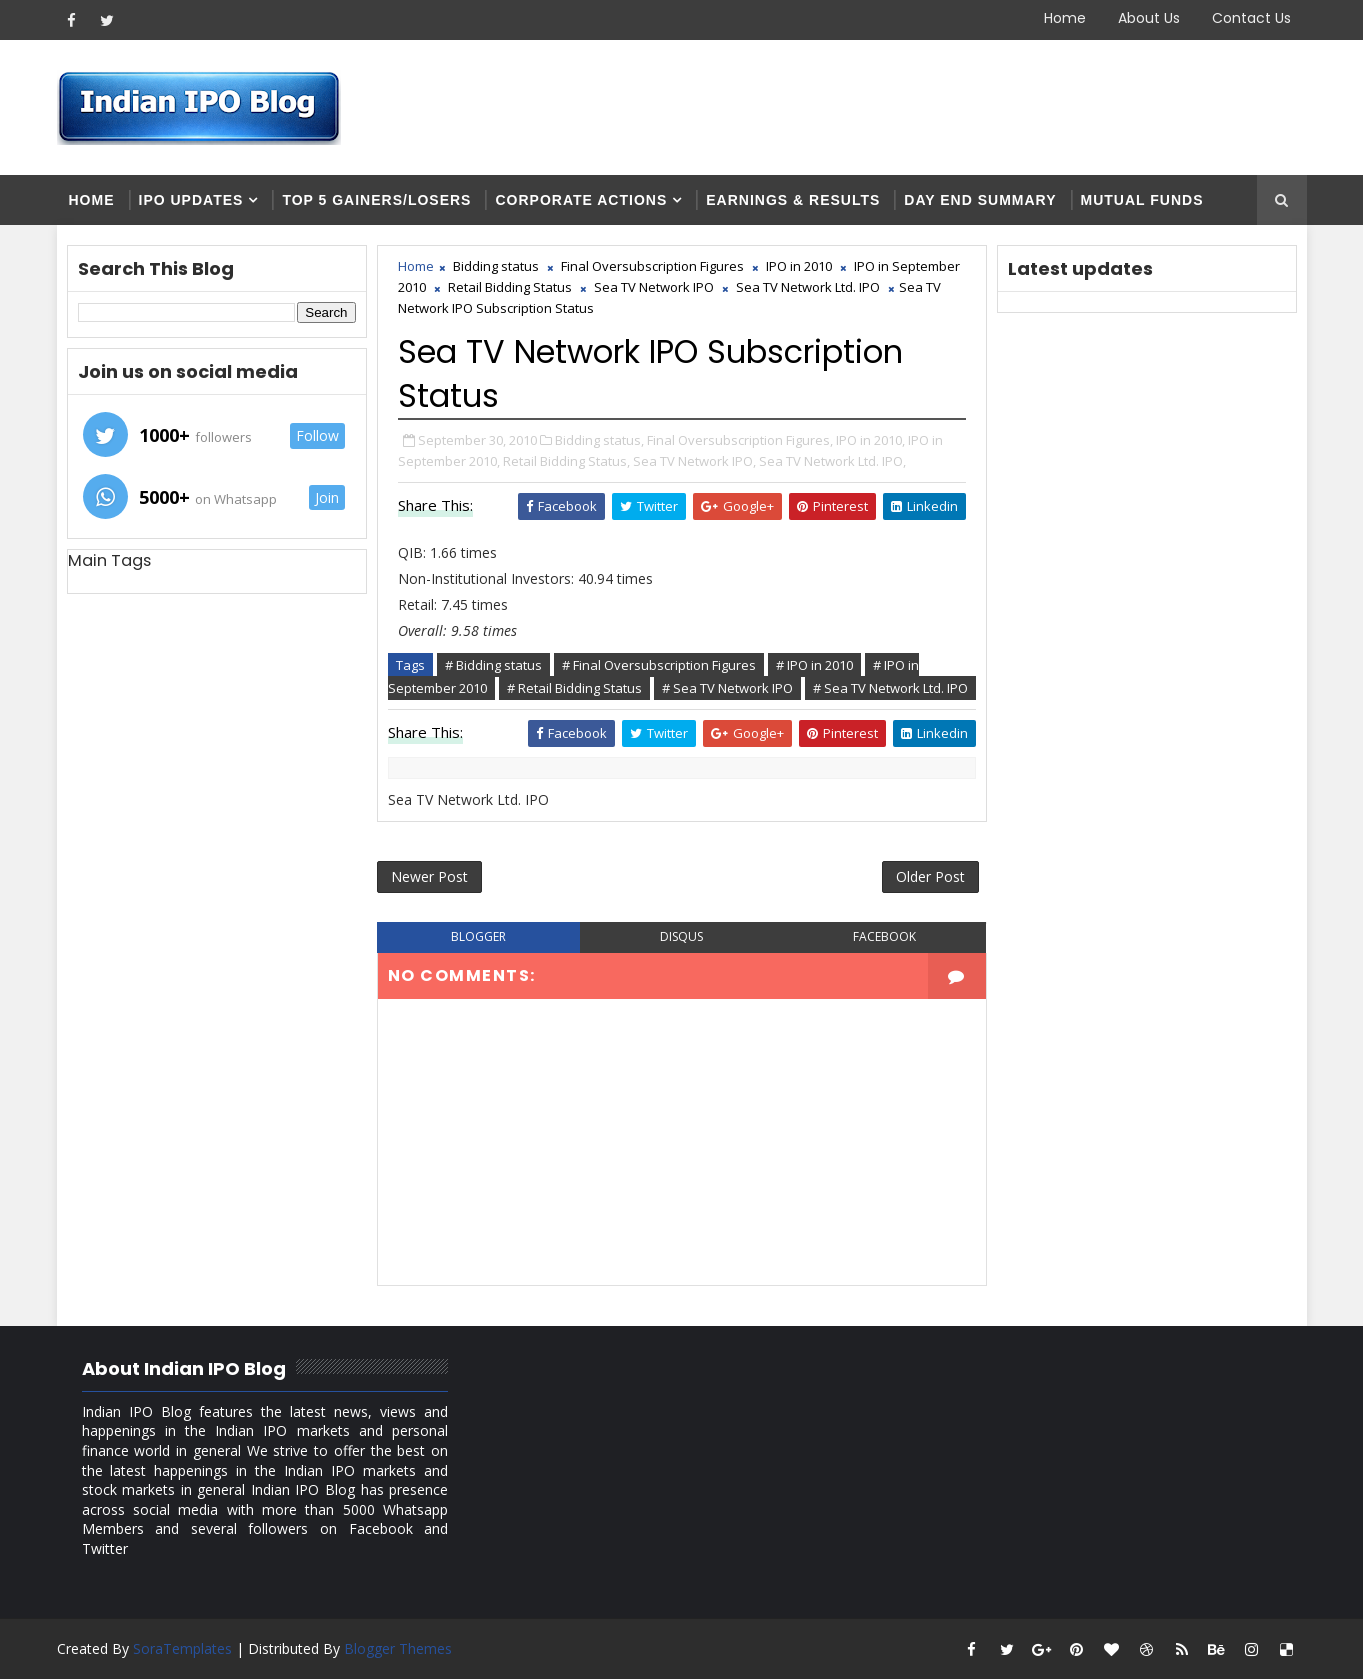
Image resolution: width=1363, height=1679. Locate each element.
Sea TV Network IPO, (694, 461)
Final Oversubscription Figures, (740, 440)
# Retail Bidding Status (574, 688)
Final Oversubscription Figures (652, 266)
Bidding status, (599, 440)
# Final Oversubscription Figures (659, 665)
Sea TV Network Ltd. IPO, (832, 461)
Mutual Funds (1142, 200)
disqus (681, 936)
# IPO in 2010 (814, 665)
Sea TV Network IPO (654, 287)
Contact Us (1251, 18)
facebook (884, 936)
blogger (478, 936)
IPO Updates (191, 200)
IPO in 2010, (870, 440)
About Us (1149, 18)
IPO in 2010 (799, 266)
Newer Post (429, 876)
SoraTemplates (182, 1648)
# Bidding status (493, 665)
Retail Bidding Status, (566, 461)
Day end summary (980, 200)
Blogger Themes (398, 1648)
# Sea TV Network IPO (727, 688)
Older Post (930, 876)
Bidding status (496, 266)
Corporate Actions (581, 200)
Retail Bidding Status (510, 287)
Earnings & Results (793, 200)
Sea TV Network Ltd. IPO (808, 287)
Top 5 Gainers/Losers (376, 200)
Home (1065, 18)
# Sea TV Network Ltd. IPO (890, 688)
